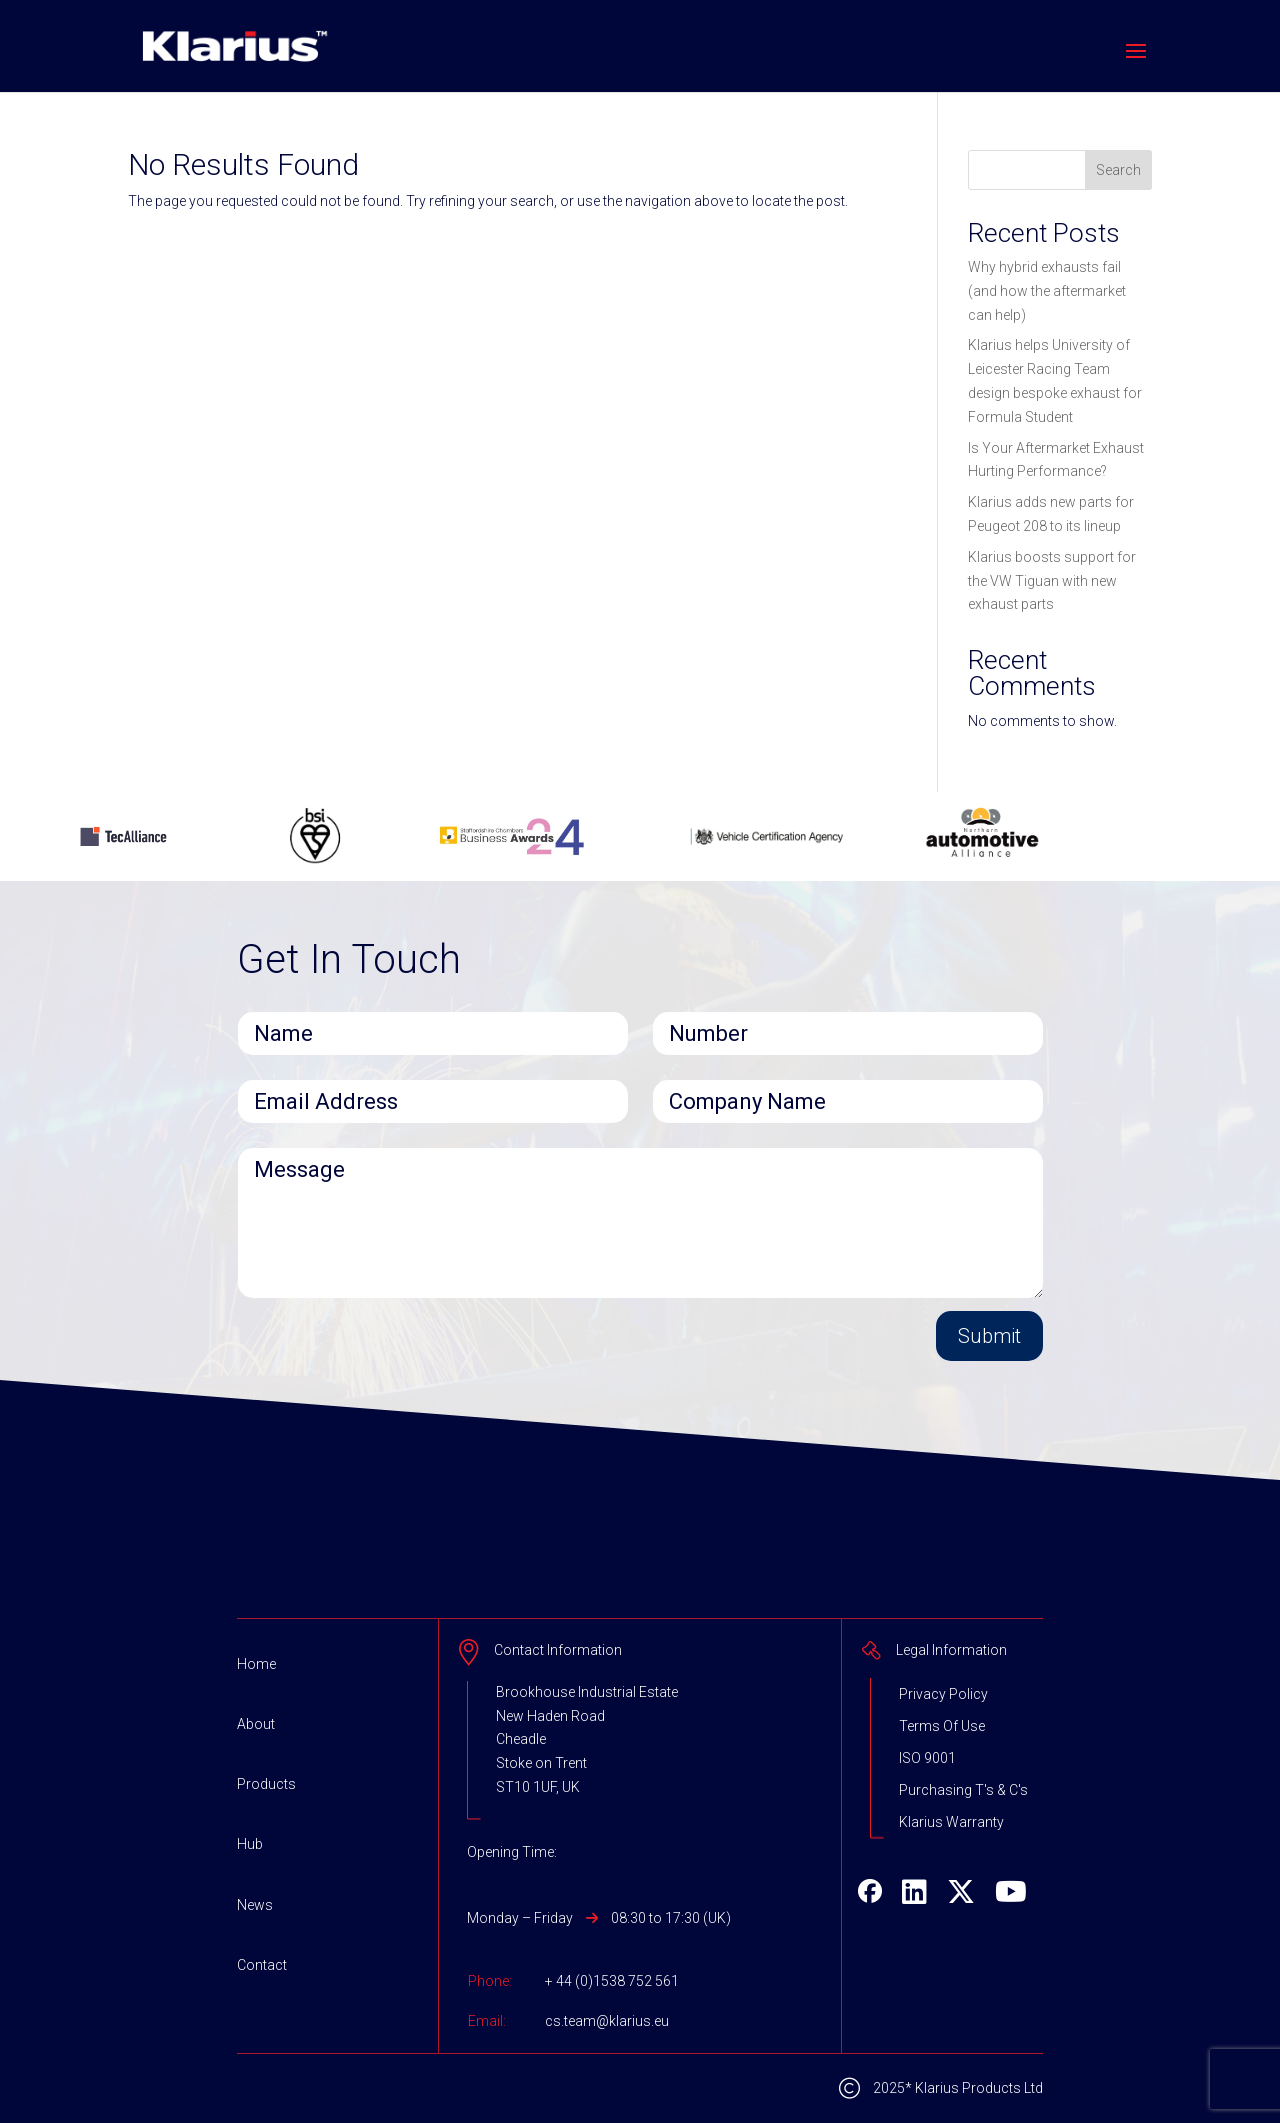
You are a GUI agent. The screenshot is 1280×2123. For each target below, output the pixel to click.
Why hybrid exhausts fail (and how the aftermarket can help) (1047, 291)
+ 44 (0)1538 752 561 (612, 1981)
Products (266, 1784)
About (256, 1724)
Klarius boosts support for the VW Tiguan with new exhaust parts (1052, 581)
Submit (989, 1336)
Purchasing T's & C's (963, 1790)
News (255, 1905)
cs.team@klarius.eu (607, 2021)
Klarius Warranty (951, 1822)
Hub (250, 1844)
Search (1118, 170)
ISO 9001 (927, 1758)
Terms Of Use (942, 1726)
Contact (262, 1965)
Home (256, 1664)
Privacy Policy (943, 1694)
